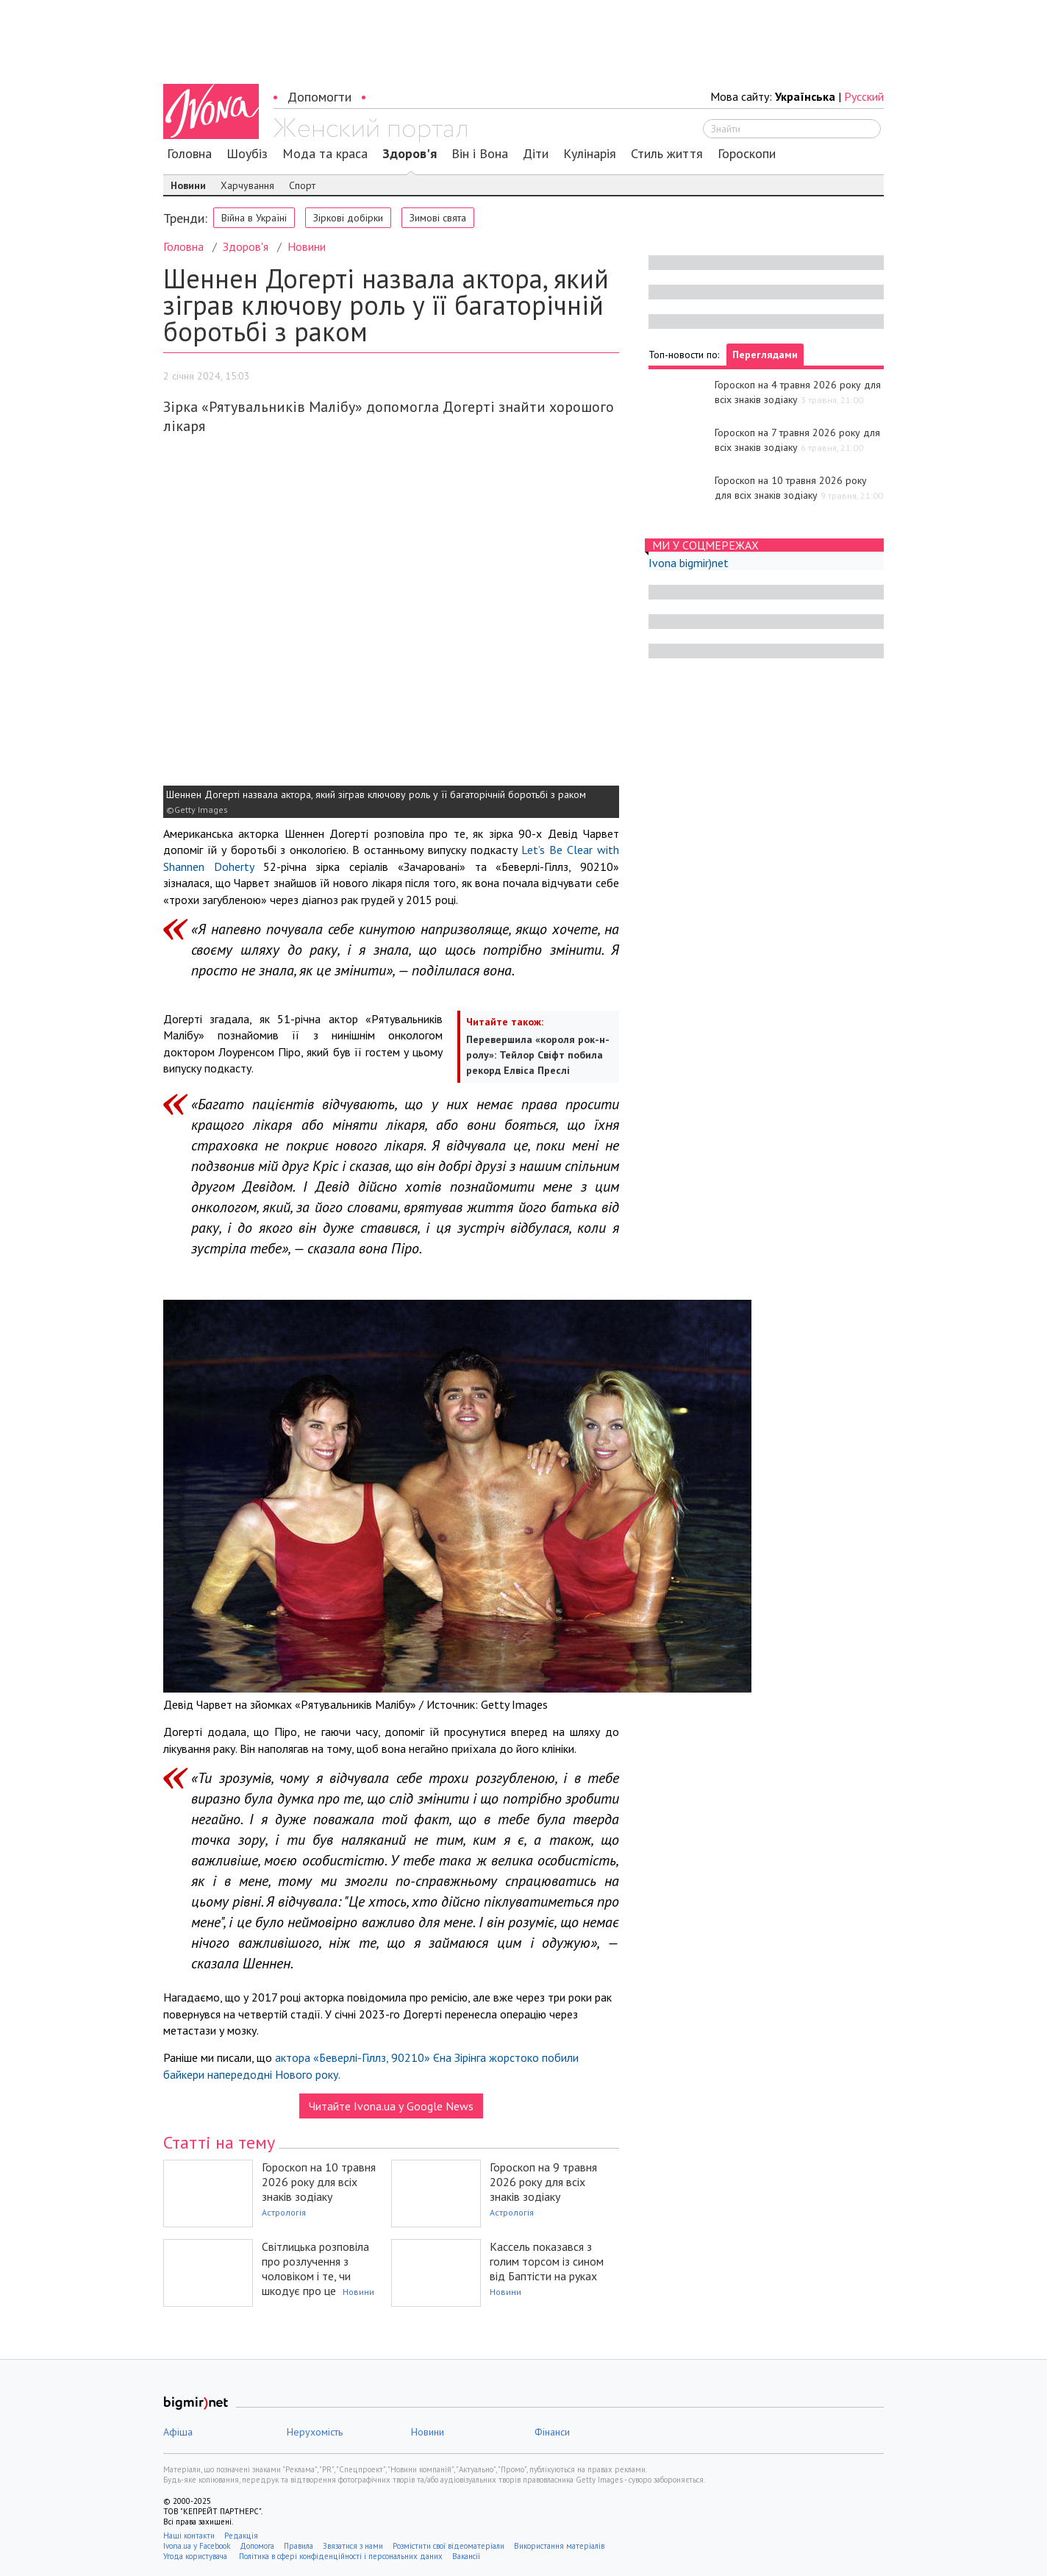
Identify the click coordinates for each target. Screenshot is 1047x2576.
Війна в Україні (254, 217)
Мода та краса (325, 153)
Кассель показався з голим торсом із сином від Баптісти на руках (547, 2261)
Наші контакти (189, 2535)
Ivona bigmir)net (688, 562)
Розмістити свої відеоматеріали (448, 2546)
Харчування (247, 185)
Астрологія (284, 2212)
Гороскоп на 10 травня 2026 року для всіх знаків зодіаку (319, 2182)
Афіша (178, 2431)
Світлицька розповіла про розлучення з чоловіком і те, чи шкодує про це (315, 2268)
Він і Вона (479, 153)
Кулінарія (589, 153)
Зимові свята (438, 217)
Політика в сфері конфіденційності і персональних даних (341, 2556)
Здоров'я (409, 153)
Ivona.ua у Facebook (196, 2546)
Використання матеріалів (559, 2546)
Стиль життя (667, 153)
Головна (189, 153)
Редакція (241, 2535)
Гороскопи (747, 153)
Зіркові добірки (348, 217)
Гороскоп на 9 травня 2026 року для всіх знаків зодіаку (543, 2182)
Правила (298, 2546)
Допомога (257, 2546)
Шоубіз (247, 153)
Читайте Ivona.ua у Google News (391, 2106)
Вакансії (466, 2556)
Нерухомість (315, 2431)
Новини (188, 185)
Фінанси (552, 2431)
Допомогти (319, 96)
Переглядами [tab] (765, 354)
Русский (864, 96)
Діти (535, 153)
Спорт (302, 185)
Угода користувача (196, 2556)
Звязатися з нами (353, 2546)
